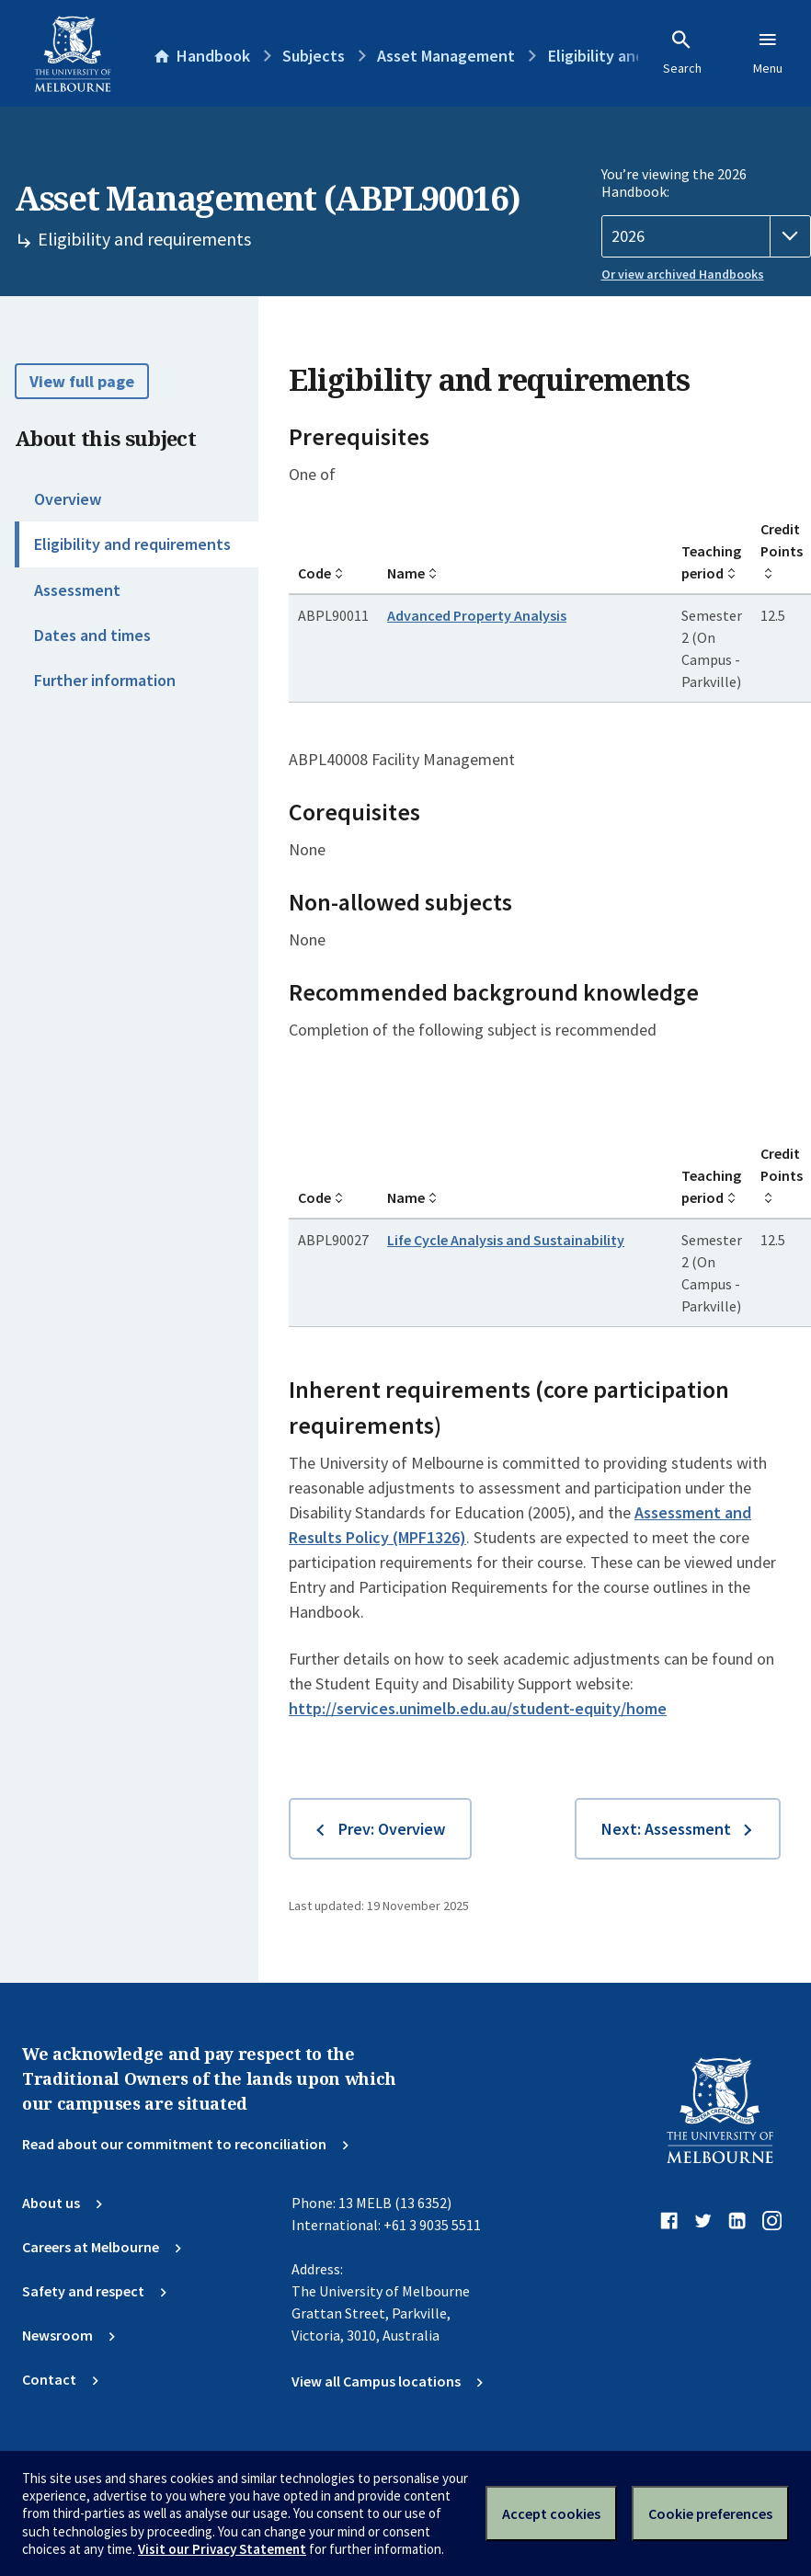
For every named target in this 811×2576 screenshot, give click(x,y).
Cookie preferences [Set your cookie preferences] (710, 2513)
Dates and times (92, 635)
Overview (67, 498)
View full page (81, 381)
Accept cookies (551, 2513)
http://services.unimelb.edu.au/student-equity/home (478, 1708)
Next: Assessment (666, 1828)
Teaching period (711, 562)
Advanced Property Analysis (476, 615)
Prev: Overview (391, 1828)
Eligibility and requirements (132, 544)
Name (406, 573)
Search (682, 52)
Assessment (77, 590)
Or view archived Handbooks (682, 274)
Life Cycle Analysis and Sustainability (505, 1240)
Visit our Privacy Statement (222, 2549)
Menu (767, 52)
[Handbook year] (706, 236)
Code (314, 573)
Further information (105, 680)
